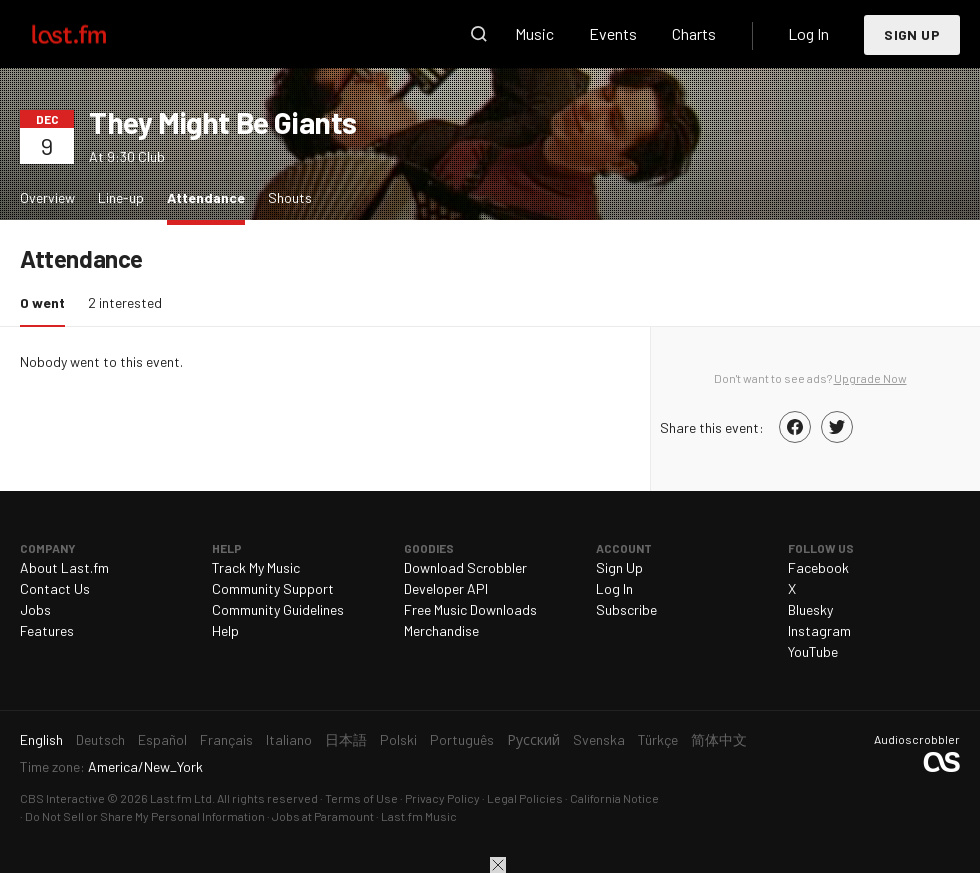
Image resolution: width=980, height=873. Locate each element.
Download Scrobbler (465, 567)
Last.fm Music (419, 816)
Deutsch (100, 739)
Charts (694, 33)
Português (462, 739)
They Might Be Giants (223, 122)
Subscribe (626, 609)
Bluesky (810, 609)
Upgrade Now (870, 378)
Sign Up (912, 34)
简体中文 (719, 739)
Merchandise (441, 630)
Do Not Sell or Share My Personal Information (145, 816)
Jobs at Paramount (323, 816)
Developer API (446, 588)
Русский (533, 739)
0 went (47, 301)
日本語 (346, 739)
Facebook (818, 567)
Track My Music (256, 567)
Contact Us (55, 588)
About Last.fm (64, 567)
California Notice (614, 798)
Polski (398, 739)
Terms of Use (361, 798)
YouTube (813, 651)
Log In (808, 33)
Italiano (289, 739)
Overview (47, 197)
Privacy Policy (442, 798)
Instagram (819, 630)
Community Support (273, 588)
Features (47, 630)
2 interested (125, 302)
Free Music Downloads (470, 609)
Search (479, 34)
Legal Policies (525, 798)
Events (613, 33)
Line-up (121, 197)
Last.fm (92, 34)
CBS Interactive (62, 798)
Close (498, 865)
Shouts (290, 197)
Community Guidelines (278, 609)
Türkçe (658, 739)
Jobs (35, 609)
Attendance (211, 196)
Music (534, 33)
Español (162, 739)
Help (225, 630)
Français (226, 739)
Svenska (599, 739)
